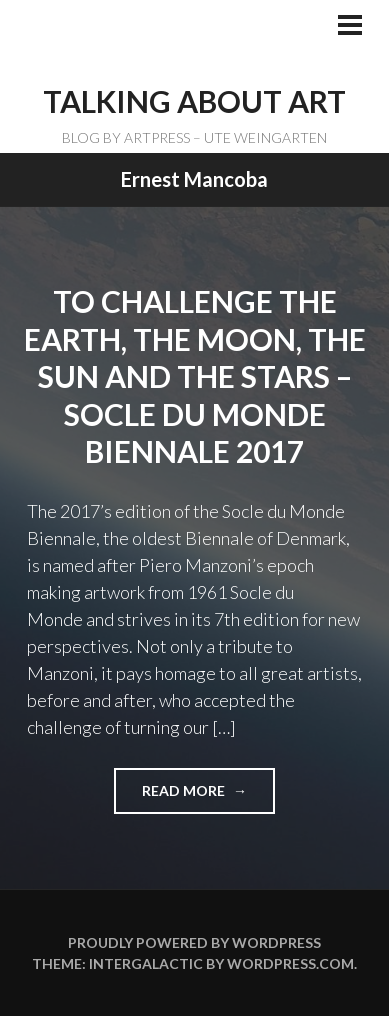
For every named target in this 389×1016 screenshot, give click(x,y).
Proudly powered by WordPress (194, 942)
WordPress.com (290, 963)
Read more (191, 797)
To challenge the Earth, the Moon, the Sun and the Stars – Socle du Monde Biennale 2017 (195, 376)
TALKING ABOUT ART (194, 101)
